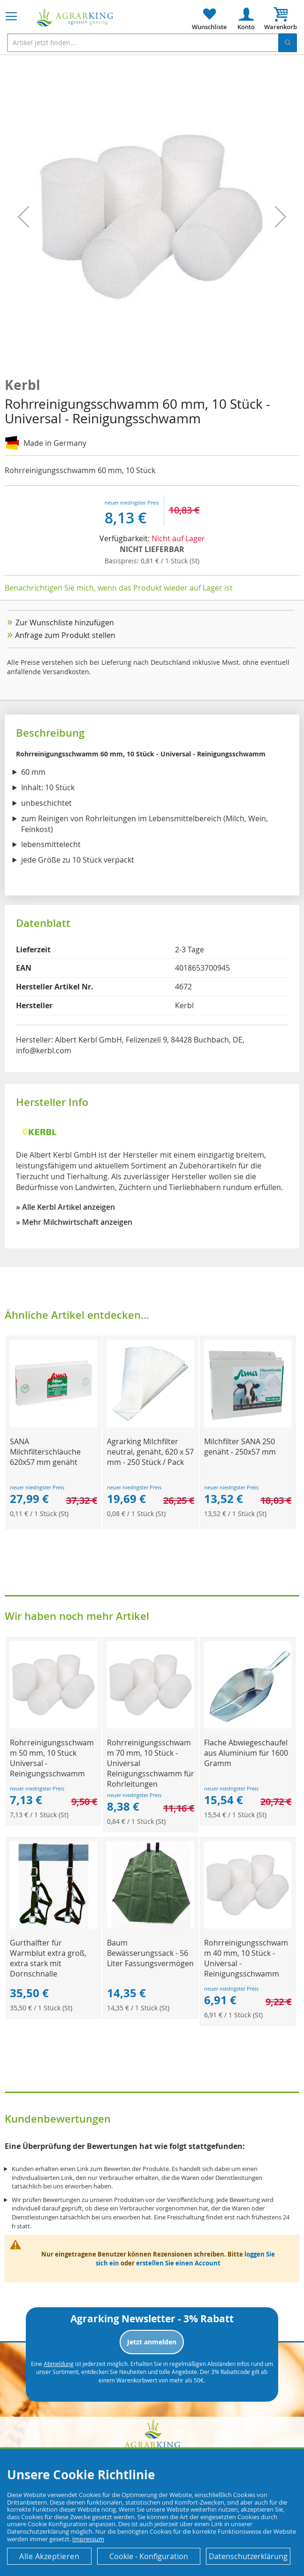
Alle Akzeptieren (49, 2556)
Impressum (88, 2539)
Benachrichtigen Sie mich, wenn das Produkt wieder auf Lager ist (119, 588)
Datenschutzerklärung (248, 2556)
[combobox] (152, 42)
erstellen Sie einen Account (178, 2263)
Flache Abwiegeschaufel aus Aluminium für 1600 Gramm (246, 1752)
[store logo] (75, 17)
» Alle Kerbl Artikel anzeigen (65, 1207)
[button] (23, 216)
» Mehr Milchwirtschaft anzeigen (74, 1222)
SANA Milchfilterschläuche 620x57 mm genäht (45, 1451)
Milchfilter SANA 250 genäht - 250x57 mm (240, 1446)
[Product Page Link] (53, 1424)
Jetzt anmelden (151, 2341)
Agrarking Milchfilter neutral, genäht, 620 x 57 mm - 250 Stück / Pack (150, 1451)
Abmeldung (59, 2363)
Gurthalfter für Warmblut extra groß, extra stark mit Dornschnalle (48, 1958)
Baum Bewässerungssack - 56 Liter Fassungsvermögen (150, 1953)
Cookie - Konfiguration (148, 2556)
